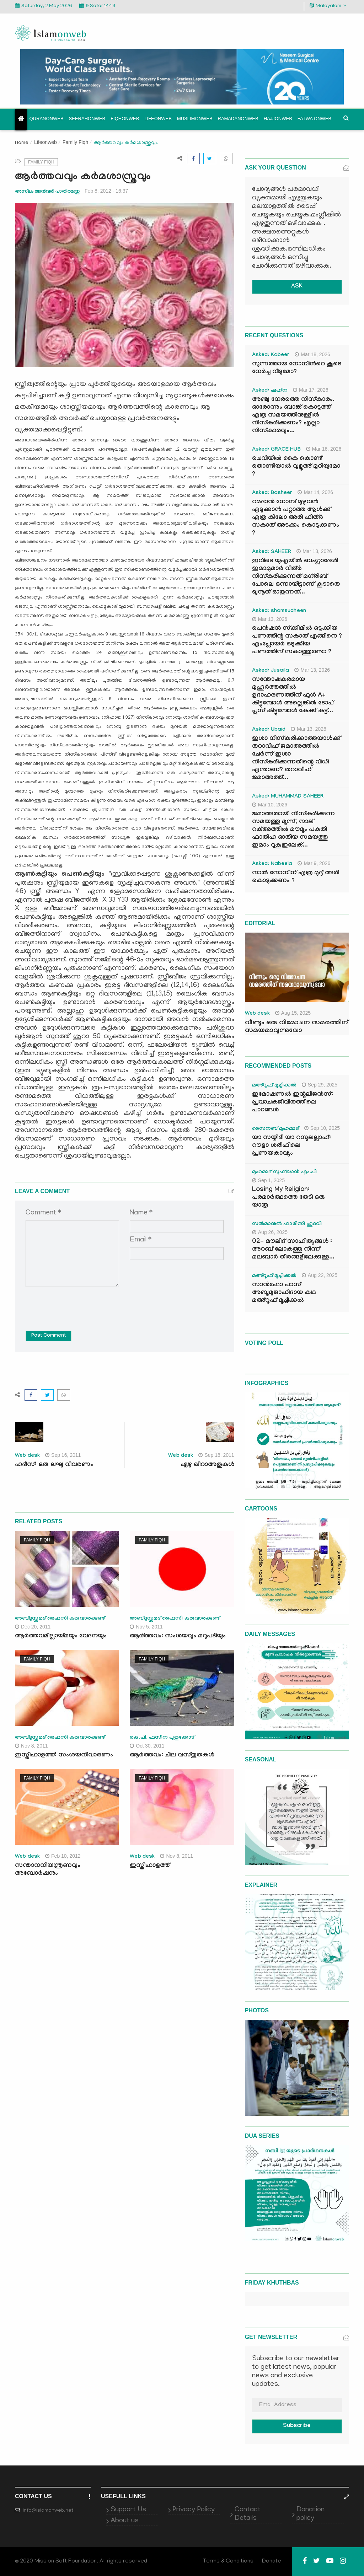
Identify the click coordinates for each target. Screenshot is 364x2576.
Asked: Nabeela (272, 864)
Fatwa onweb (314, 118)
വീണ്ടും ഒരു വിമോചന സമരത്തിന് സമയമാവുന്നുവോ (296, 1027)
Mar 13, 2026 (314, 551)
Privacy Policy (193, 2510)
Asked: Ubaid (269, 730)
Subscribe (297, 2426)
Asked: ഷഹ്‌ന (270, 391)
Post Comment (48, 1336)
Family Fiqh (75, 142)
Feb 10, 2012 (63, 1856)
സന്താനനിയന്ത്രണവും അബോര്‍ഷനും (47, 1870)
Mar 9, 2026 (314, 863)
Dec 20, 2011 (32, 1627)
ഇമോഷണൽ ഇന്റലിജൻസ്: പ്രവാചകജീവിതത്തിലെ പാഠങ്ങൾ (292, 1102)
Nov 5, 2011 (146, 1627)
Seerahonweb (87, 118)
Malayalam (328, 6)
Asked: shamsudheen (279, 611)
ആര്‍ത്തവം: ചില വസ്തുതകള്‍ (172, 1755)
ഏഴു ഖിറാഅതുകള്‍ (207, 1465)
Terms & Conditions (228, 2561)
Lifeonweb (158, 118)
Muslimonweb (195, 118)
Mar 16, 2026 (324, 449)
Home (21, 143)
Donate (271, 2561)
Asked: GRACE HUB (276, 450)
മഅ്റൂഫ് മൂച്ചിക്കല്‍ (274, 1086)
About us (125, 2521)
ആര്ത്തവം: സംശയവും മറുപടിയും (178, 1636)
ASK (297, 286)
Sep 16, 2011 (63, 1455)
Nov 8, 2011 (31, 1746)
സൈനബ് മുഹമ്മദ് (275, 1129)
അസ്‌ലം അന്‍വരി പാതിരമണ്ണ (47, 191)
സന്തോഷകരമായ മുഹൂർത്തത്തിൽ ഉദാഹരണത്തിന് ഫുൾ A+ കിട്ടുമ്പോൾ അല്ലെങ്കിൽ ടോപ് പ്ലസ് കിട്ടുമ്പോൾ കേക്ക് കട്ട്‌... (292, 695)
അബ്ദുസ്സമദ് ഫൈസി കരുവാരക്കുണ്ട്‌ (60, 1619)
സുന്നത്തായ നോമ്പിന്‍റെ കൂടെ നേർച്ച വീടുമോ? (296, 368)
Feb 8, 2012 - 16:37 (106, 191)
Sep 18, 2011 (216, 1455)
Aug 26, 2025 (270, 1232)
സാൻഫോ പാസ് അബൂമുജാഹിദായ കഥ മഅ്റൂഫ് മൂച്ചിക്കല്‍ (284, 1293)
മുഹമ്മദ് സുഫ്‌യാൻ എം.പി (284, 1172)
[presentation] (80, 1303)
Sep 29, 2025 (319, 1085)
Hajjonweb (278, 118)
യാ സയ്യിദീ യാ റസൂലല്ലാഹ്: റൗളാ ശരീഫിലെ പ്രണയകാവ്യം (291, 1146)
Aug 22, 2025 (319, 1275)
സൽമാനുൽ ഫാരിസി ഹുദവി (287, 1224)
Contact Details (248, 2514)
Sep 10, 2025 (322, 1128)
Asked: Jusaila (270, 671)
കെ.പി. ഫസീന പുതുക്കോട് (162, 1738)
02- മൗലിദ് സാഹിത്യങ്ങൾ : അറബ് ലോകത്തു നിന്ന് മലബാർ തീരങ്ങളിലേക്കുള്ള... (293, 1249)
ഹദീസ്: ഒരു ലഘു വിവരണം (54, 1465)
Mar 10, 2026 (270, 804)
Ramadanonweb (238, 118)
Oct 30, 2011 (147, 1746)
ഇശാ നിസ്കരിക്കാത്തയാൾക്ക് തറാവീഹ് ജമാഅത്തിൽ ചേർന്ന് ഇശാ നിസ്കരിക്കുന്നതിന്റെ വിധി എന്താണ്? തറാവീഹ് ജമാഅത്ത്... (296, 758)
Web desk (27, 1456)
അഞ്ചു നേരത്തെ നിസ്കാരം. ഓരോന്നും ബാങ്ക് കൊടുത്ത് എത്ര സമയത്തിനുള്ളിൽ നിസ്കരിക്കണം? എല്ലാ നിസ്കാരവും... (293, 415)
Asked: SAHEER (271, 552)
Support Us (128, 2510)
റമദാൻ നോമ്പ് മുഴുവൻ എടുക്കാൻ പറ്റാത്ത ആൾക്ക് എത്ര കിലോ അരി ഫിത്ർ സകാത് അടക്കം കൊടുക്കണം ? (295, 518)
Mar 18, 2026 (312, 354)
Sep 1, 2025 (268, 1180)
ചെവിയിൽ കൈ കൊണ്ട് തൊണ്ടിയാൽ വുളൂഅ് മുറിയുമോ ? (296, 466)
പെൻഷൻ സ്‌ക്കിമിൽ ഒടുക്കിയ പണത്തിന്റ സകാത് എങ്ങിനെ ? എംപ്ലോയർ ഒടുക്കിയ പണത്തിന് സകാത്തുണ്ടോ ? (297, 640)
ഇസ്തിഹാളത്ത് (150, 1866)
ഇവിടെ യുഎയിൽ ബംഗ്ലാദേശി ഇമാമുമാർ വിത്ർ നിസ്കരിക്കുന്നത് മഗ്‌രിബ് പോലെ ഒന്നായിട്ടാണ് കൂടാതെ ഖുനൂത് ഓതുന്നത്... (296, 577)
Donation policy (310, 2514)
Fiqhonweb (125, 118)
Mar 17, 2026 (310, 390)
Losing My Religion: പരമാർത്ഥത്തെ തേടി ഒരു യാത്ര (288, 1197)
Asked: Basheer (272, 493)
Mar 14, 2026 (315, 492)
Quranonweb (47, 118)
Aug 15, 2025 (293, 1013)
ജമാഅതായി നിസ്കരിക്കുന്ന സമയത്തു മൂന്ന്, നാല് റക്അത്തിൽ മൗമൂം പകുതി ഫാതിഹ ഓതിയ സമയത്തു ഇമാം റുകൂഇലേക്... (293, 830)
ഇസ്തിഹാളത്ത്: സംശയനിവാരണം (64, 1755)
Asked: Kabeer (271, 355)
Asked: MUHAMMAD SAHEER (288, 797)
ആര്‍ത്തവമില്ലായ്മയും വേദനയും (61, 1636)
